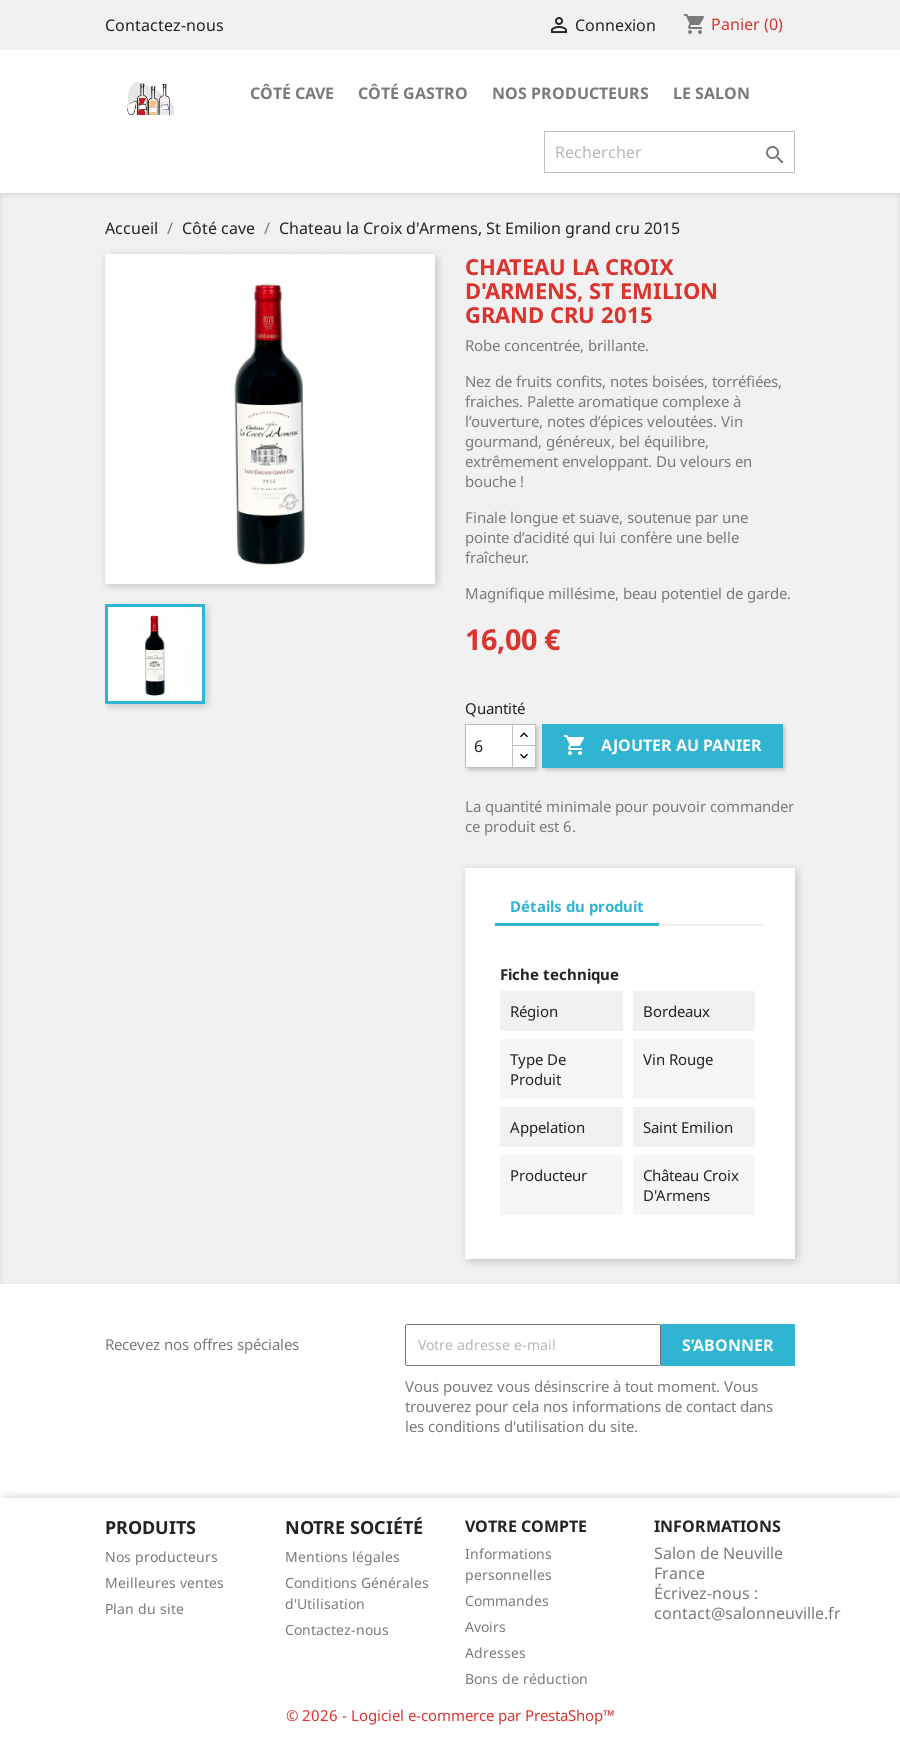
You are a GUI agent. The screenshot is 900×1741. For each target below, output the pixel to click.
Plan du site (144, 1608)
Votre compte (526, 1526)
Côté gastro (413, 93)
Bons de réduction (526, 1678)
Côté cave (292, 93)
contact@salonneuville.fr (747, 1613)
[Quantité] (489, 746)
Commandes (507, 1600)
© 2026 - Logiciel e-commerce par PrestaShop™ (450, 1715)
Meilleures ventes (164, 1582)
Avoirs (485, 1626)
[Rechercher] (669, 152)
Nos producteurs (570, 93)
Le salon (711, 93)
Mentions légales (342, 1556)
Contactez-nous (164, 25)
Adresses (495, 1652)
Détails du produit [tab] (577, 906)
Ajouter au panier (662, 746)
